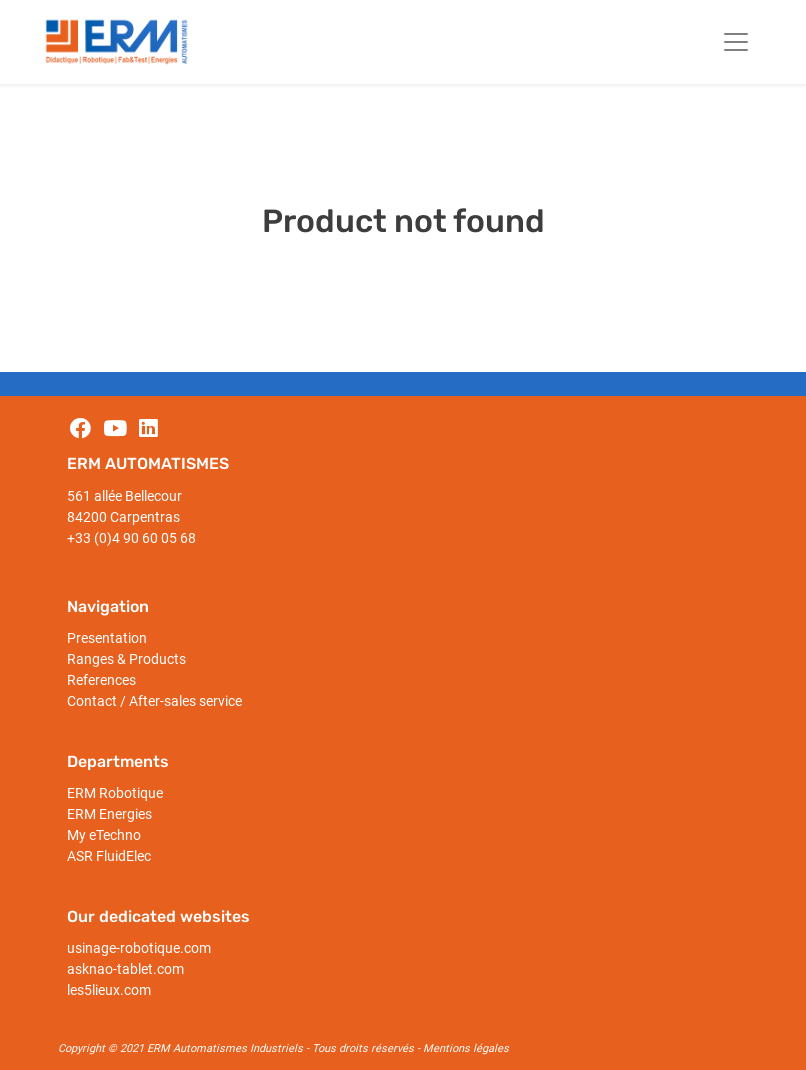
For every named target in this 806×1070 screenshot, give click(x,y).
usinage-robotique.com (139, 948)
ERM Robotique (115, 793)
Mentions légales (466, 1048)
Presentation (107, 638)
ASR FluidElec (109, 856)
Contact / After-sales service (154, 701)
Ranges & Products (126, 659)
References (101, 680)
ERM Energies (109, 814)
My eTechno (104, 835)
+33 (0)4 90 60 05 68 (131, 538)
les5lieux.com (109, 990)
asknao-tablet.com (125, 969)
